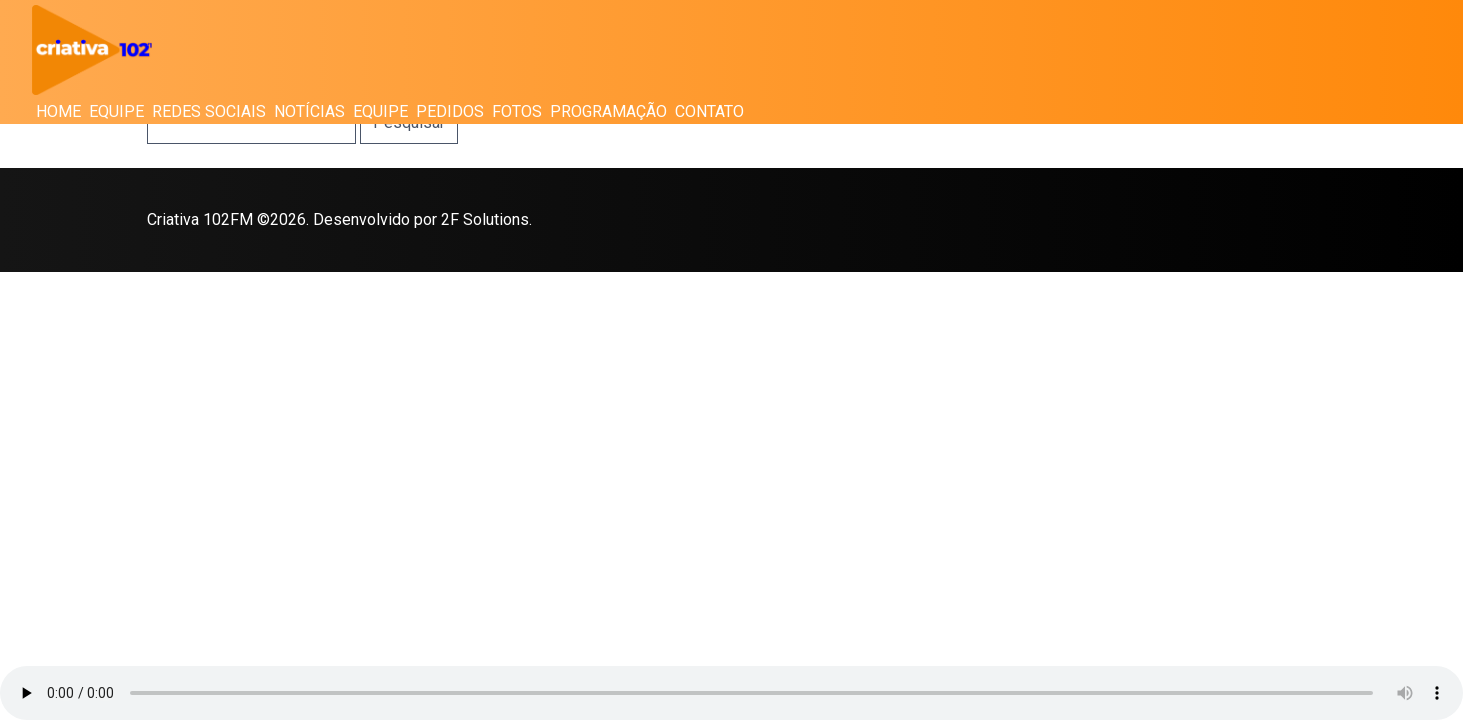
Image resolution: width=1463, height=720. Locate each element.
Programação (608, 111)
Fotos (517, 111)
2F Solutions (485, 219)
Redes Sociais (209, 111)
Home (58, 111)
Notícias (309, 111)
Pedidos (450, 111)
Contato (709, 111)
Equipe (116, 111)
